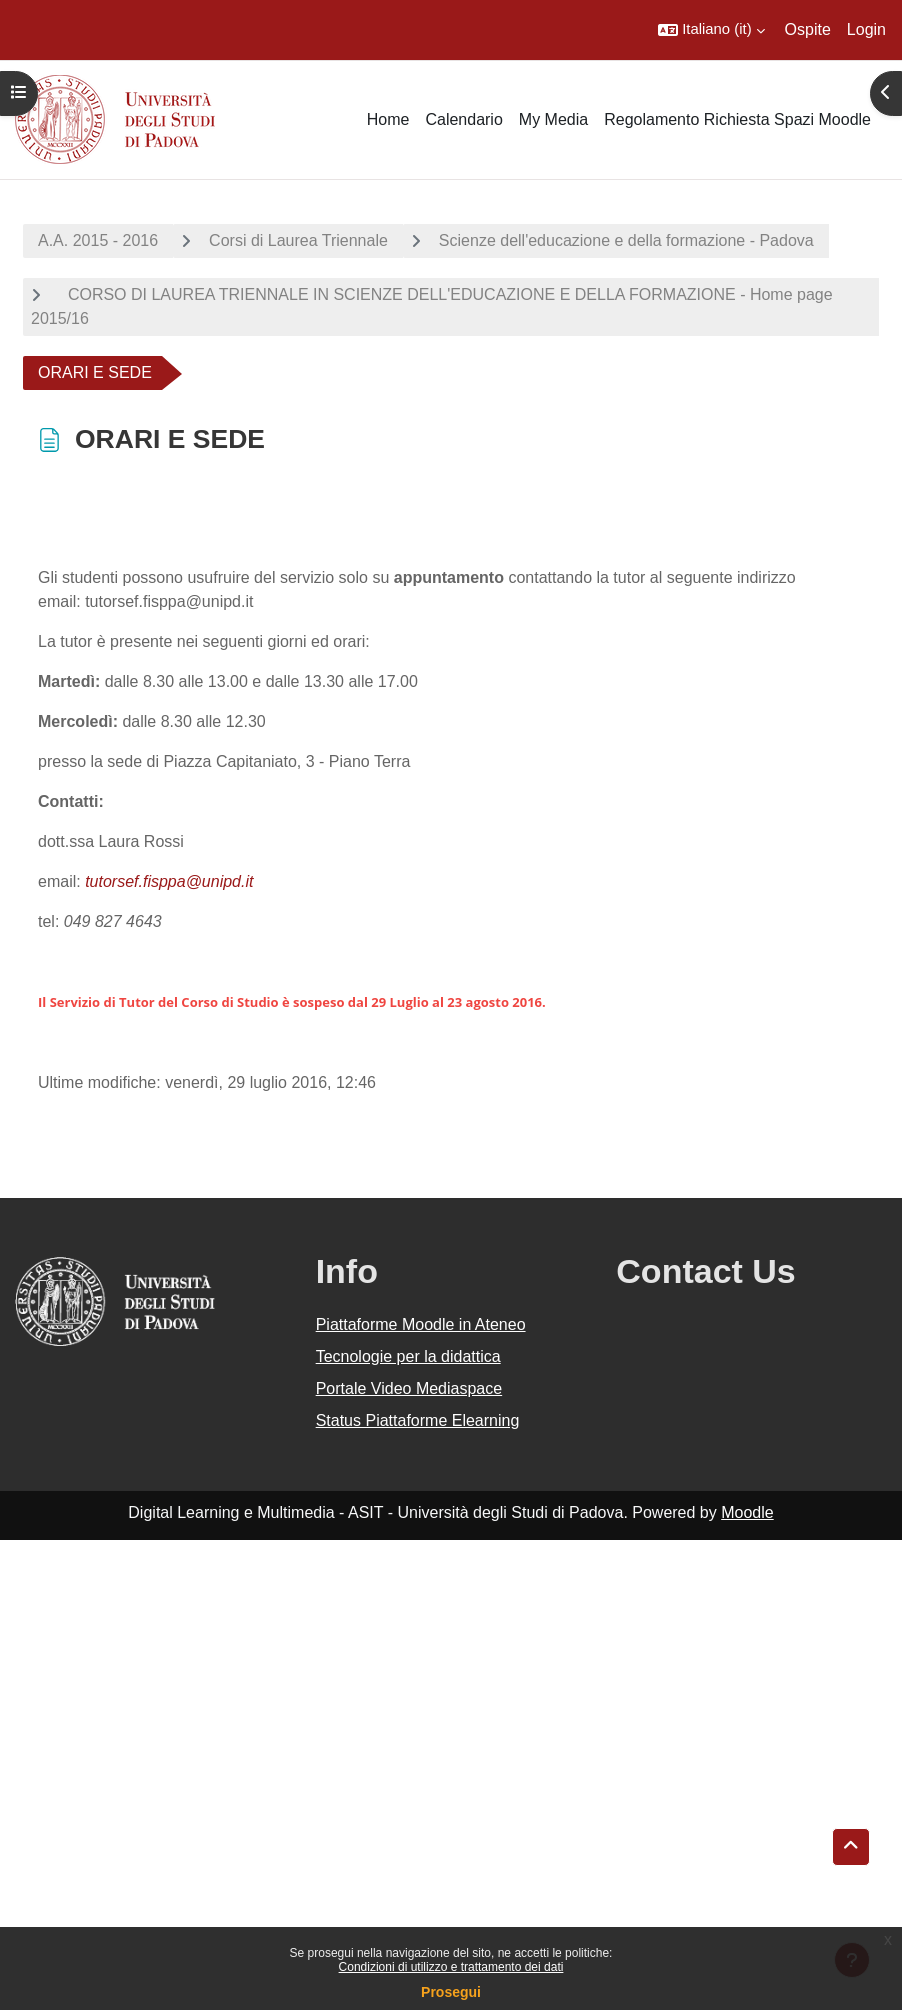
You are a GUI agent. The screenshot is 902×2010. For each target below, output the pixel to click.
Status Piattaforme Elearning (418, 1420)
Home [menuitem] (388, 119)
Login (866, 29)
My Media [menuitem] (553, 119)
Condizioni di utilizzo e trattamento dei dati (451, 1967)
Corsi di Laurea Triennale (298, 240)
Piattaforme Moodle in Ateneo (421, 1324)
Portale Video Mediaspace (409, 1388)
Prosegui (451, 1992)
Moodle (747, 1512)
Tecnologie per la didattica (408, 1356)
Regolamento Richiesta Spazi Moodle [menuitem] (737, 119)
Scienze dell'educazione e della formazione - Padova (626, 240)
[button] (711, 30)
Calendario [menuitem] (463, 119)
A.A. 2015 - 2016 (98, 240)
